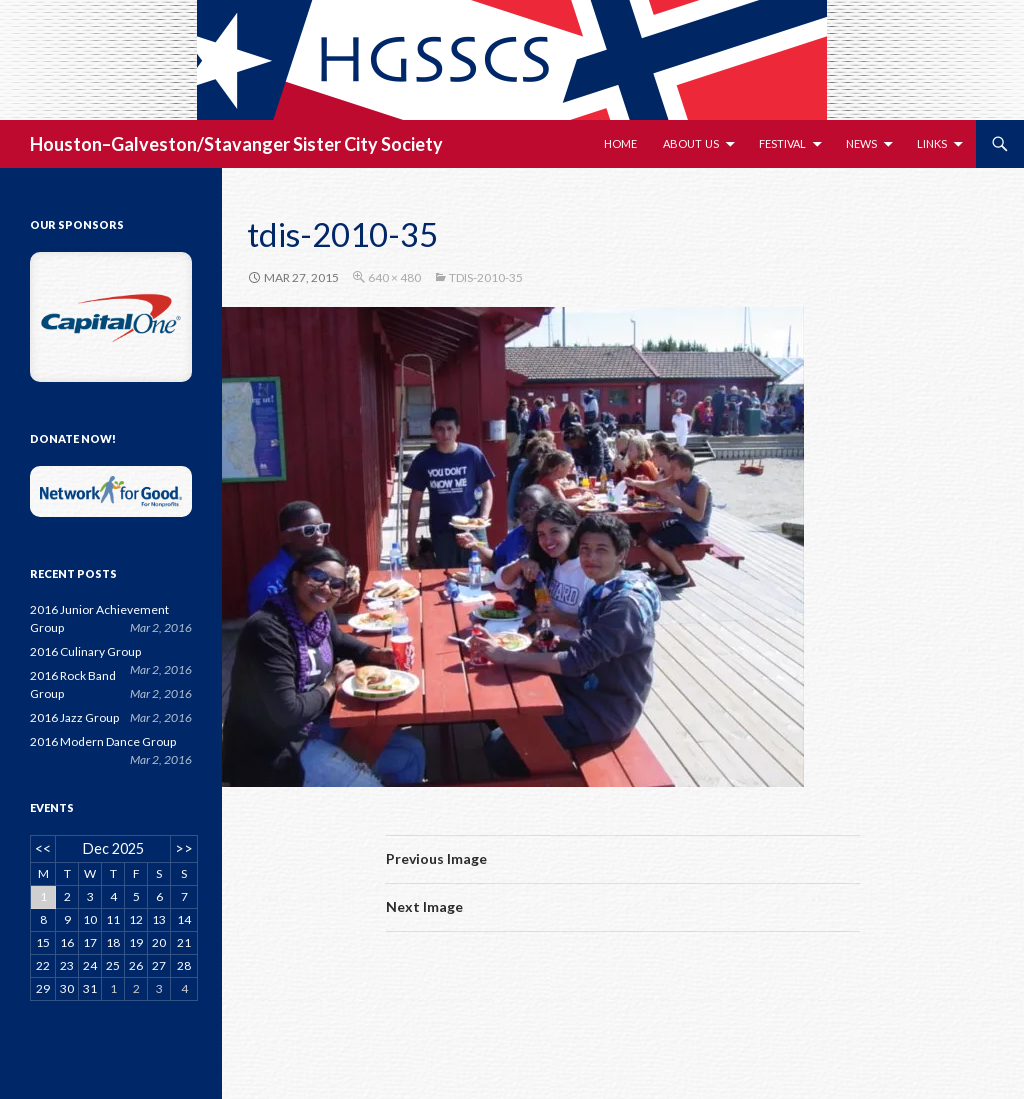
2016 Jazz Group (74, 717)
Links (932, 143)
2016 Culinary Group (85, 651)
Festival (782, 143)
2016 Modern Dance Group (103, 741)
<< (43, 848)
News (861, 143)
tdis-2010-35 (486, 277)
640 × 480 (394, 277)
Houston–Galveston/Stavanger (160, 144)
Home (620, 143)
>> (184, 848)
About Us (691, 143)
